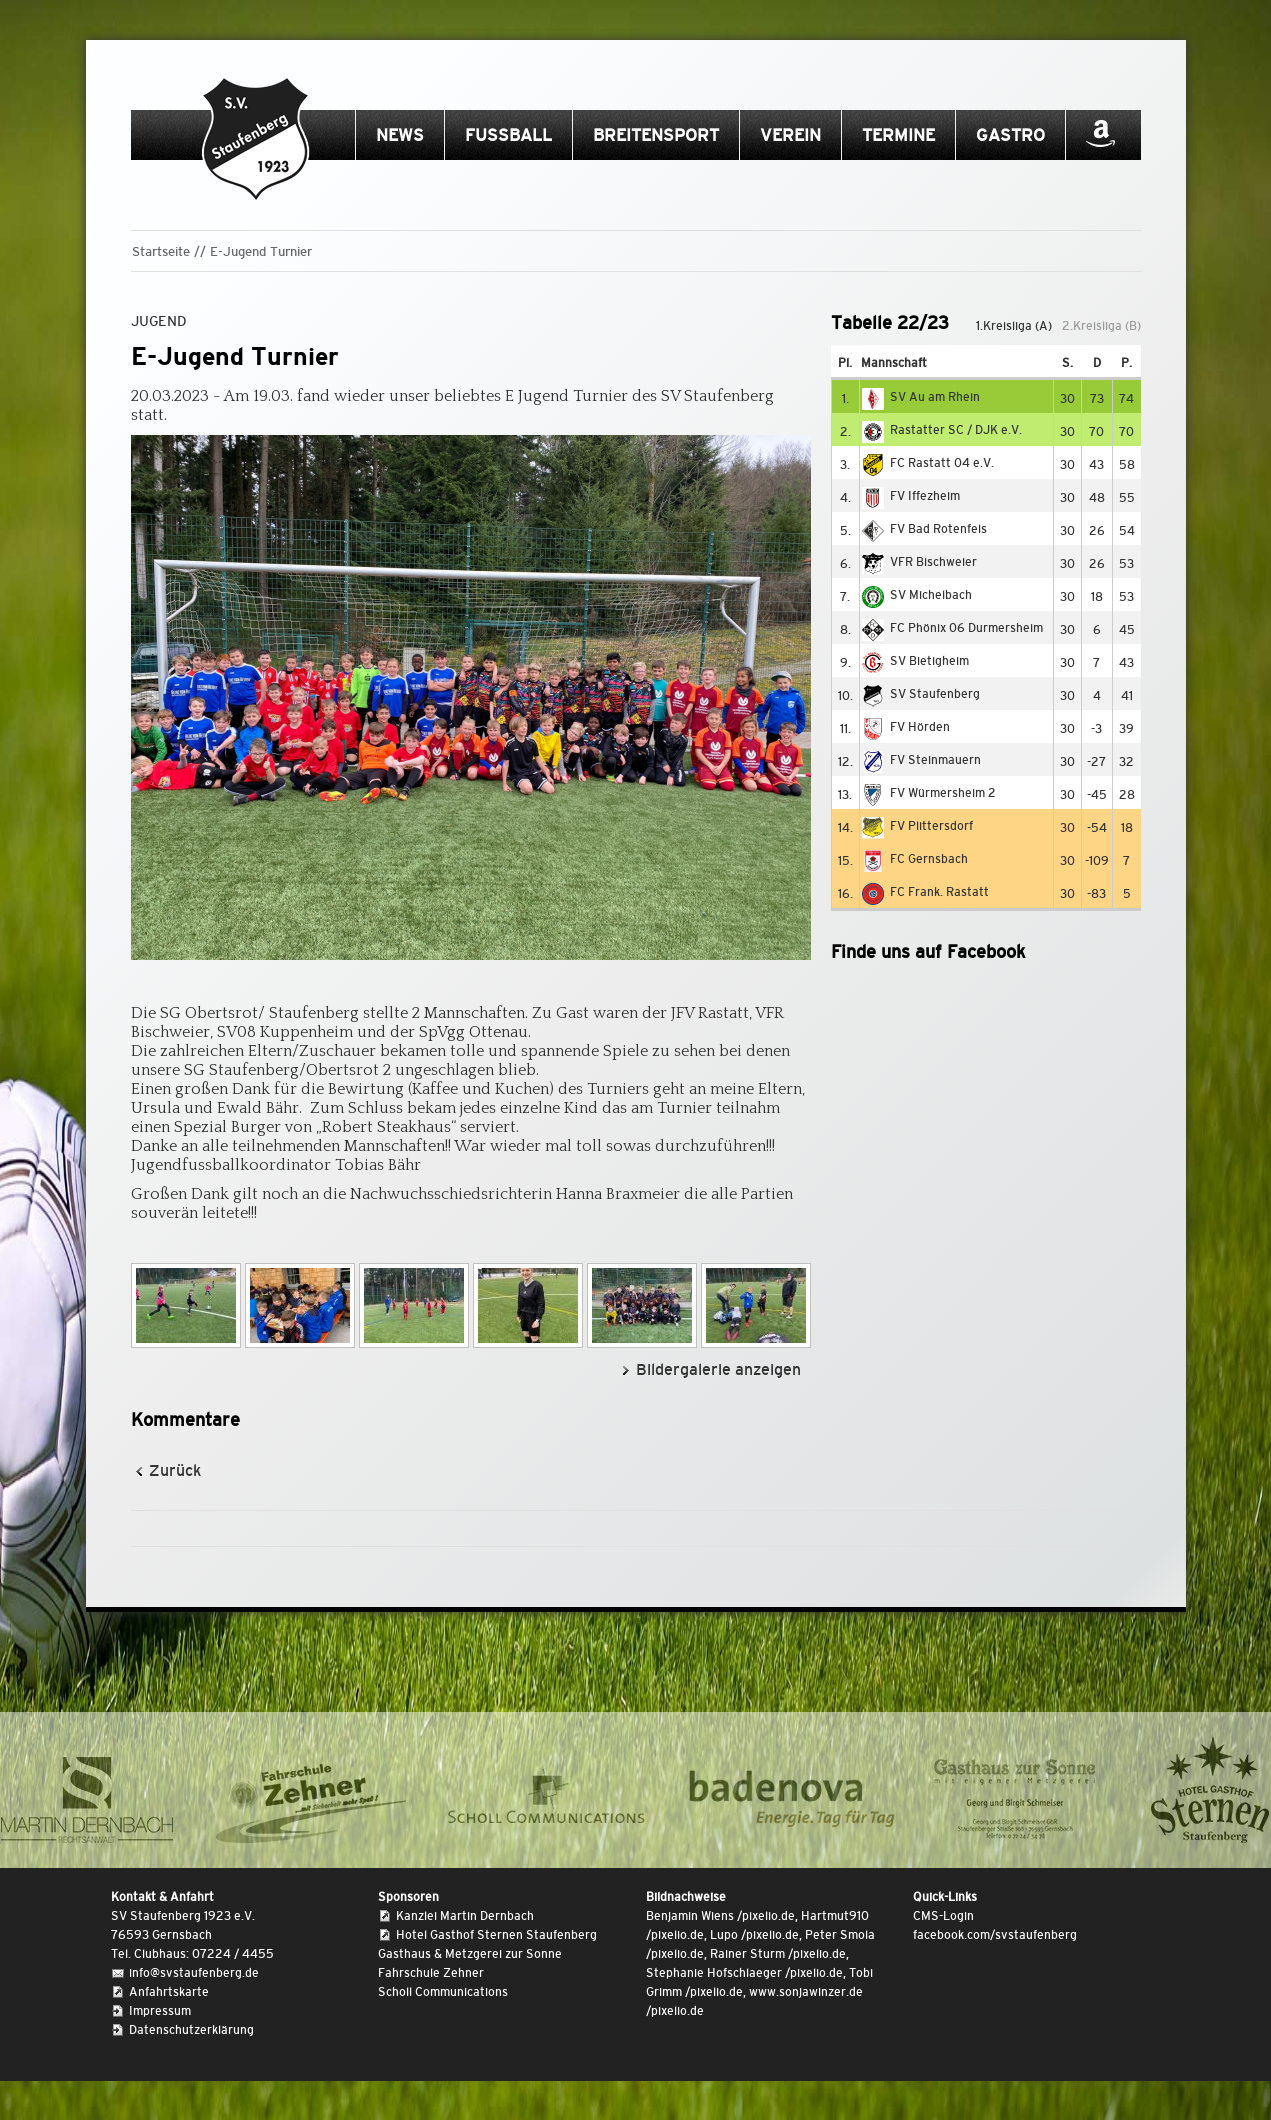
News (400, 135)
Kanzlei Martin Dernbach (465, 1916)
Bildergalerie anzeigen (718, 1369)
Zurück (175, 1470)
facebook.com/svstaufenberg (995, 1935)
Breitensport (656, 135)
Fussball (508, 135)
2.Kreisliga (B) (1101, 326)
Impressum (160, 2011)
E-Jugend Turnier (261, 251)
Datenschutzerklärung (191, 2030)
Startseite (161, 251)
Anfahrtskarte (169, 1992)
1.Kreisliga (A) (1014, 326)
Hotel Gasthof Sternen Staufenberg (496, 1935)
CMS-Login (943, 1916)
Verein (790, 135)
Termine (898, 135)
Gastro (1010, 135)
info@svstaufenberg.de (194, 1973)
